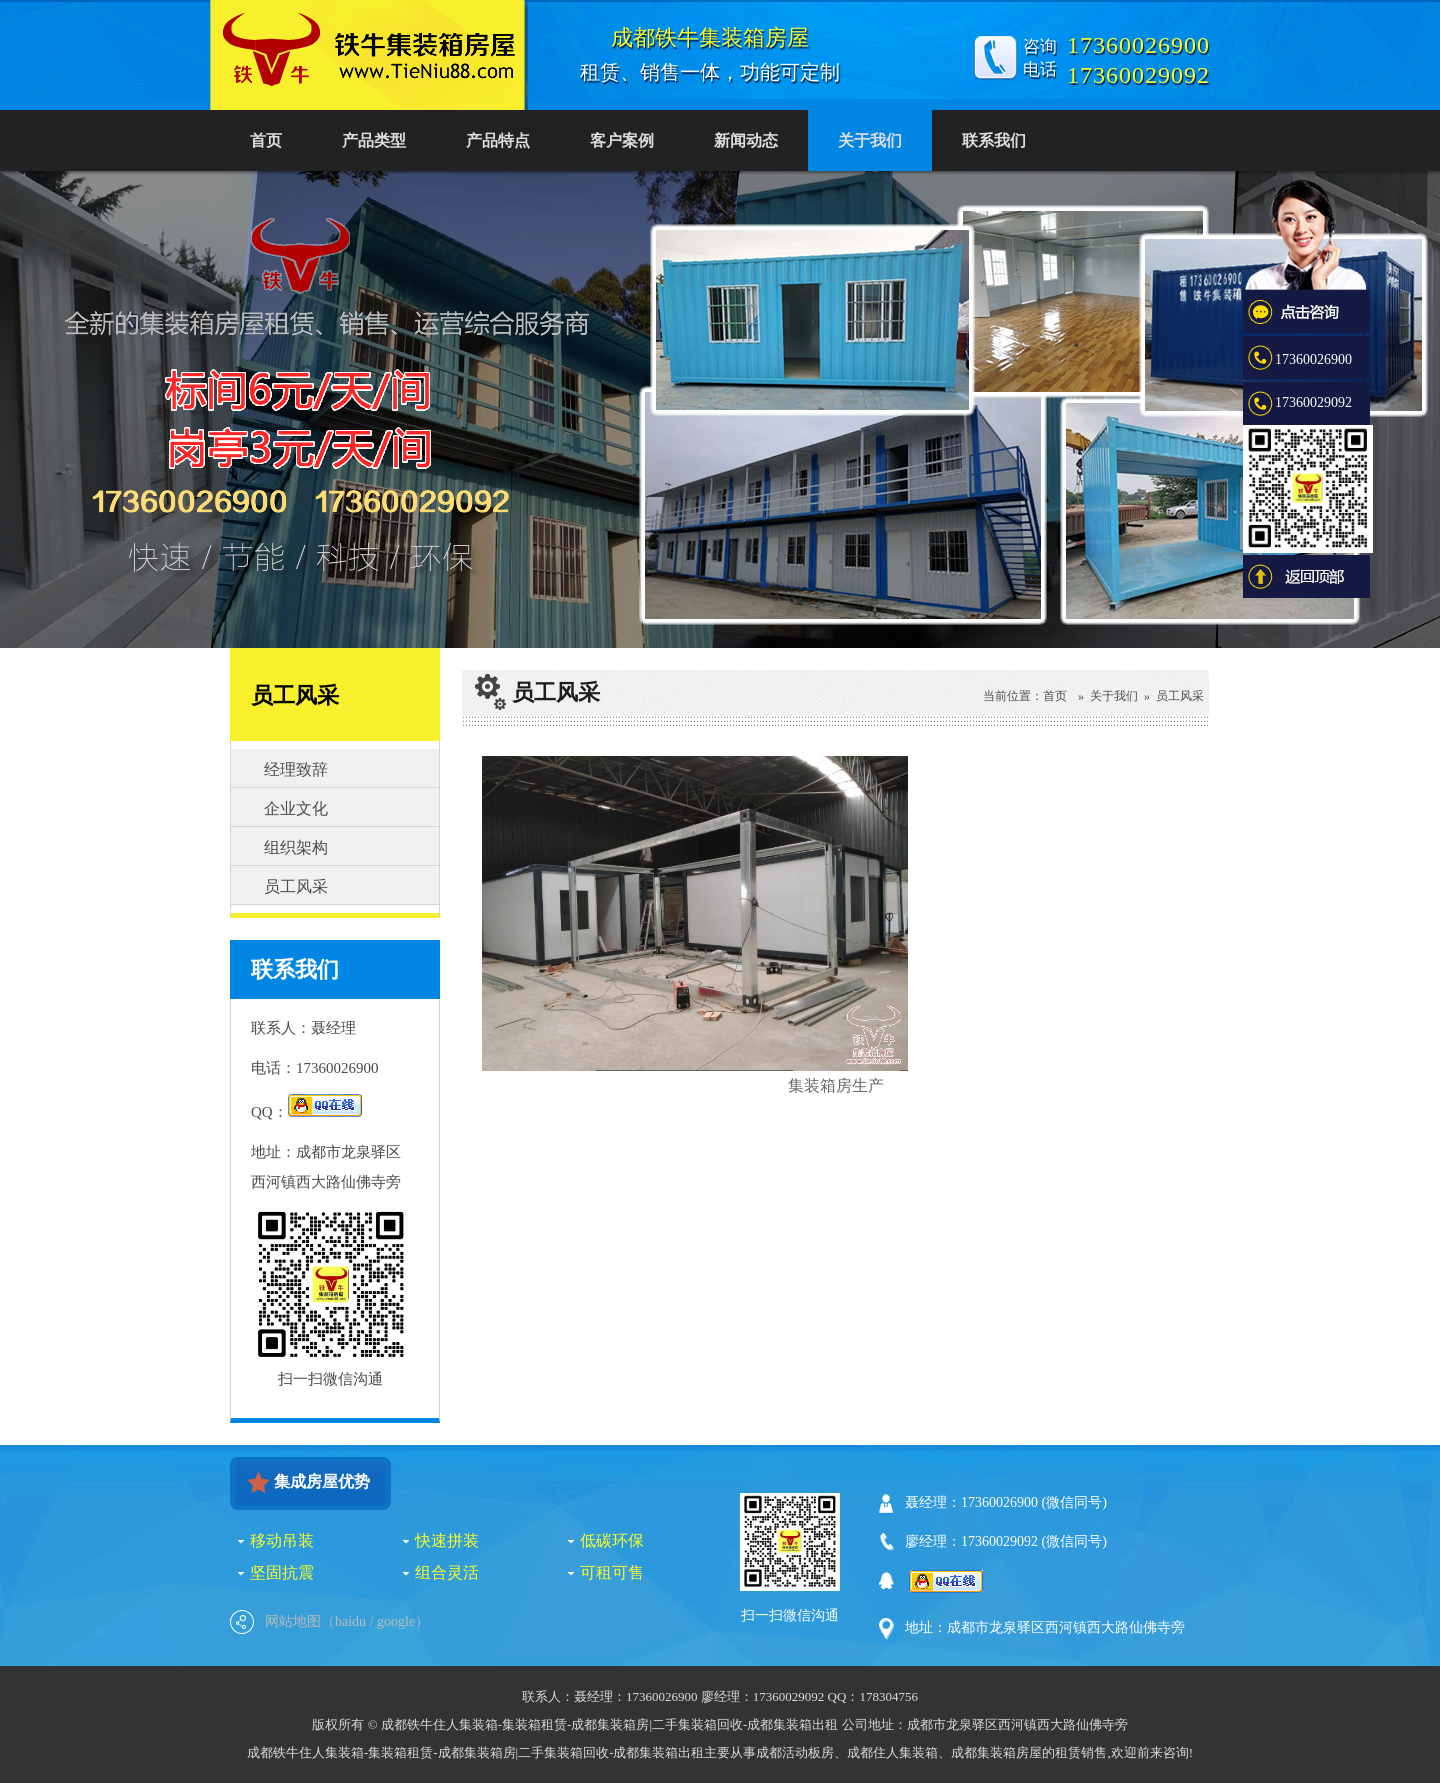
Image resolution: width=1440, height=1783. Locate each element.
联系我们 (994, 140)
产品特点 (498, 140)
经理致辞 (295, 769)
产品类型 (374, 140)
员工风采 (295, 886)
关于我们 (870, 140)
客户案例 (622, 140)
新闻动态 (746, 140)
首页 (266, 140)
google (396, 1621)
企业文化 (295, 808)
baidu (350, 1621)
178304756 (888, 1696)
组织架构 (295, 847)
